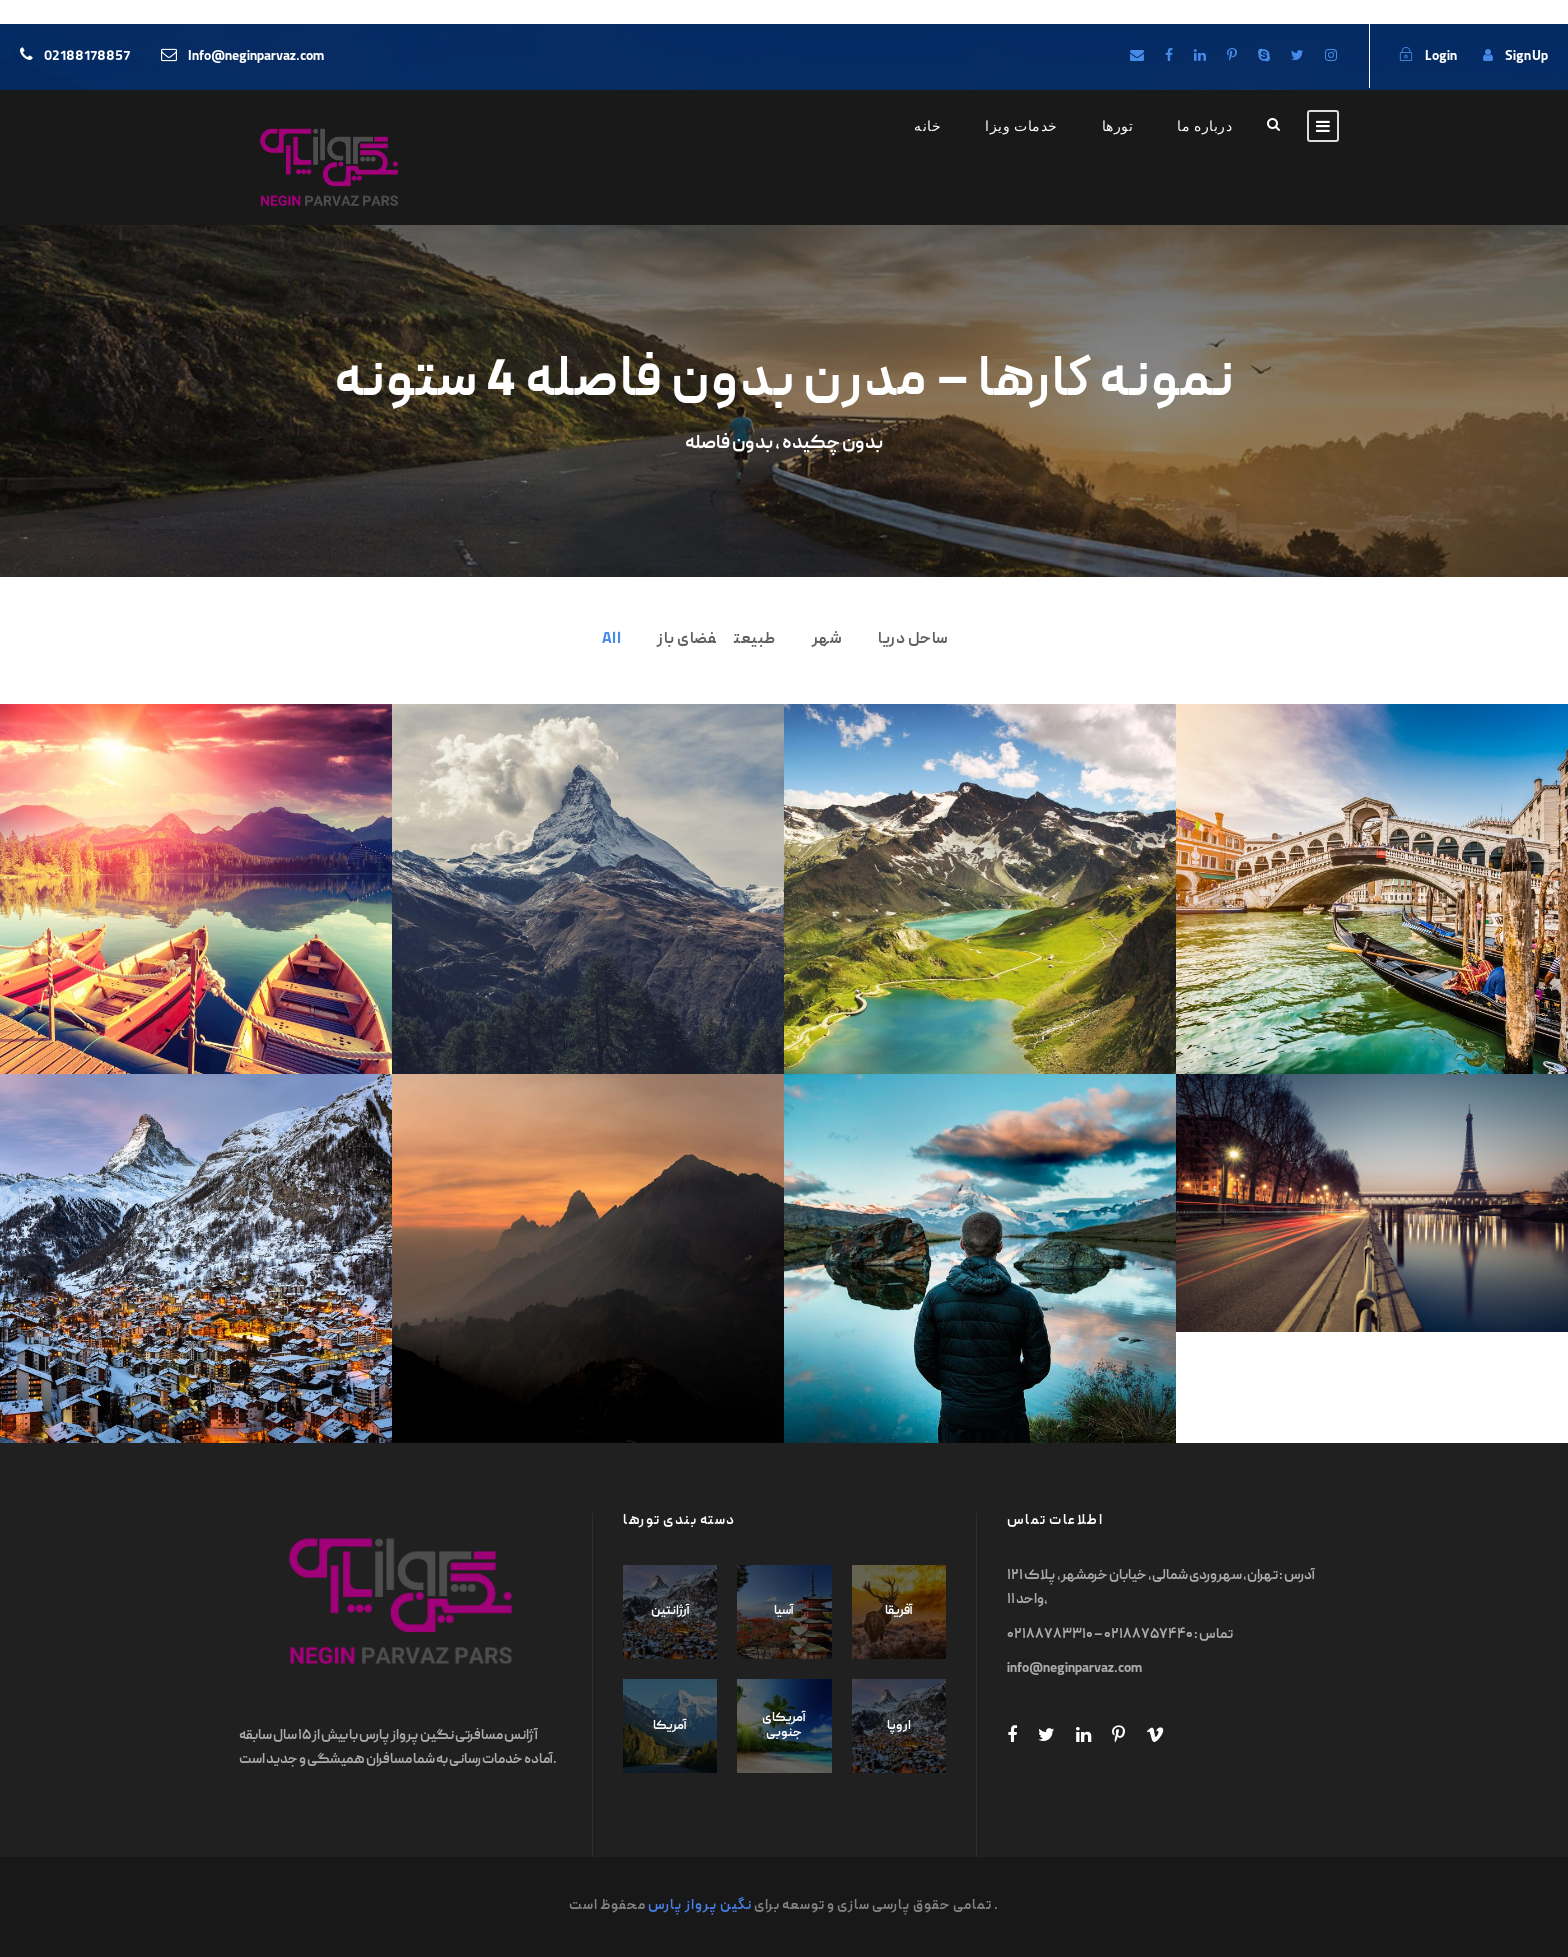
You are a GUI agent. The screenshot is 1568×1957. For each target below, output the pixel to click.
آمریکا (670, 1726)
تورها (1118, 126)
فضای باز (686, 640)
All (612, 640)
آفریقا (899, 1611)
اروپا (899, 1726)
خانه (927, 126)
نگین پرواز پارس (700, 1906)
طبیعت (755, 640)
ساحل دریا (913, 640)
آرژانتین (670, 1611)
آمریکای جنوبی (784, 1726)
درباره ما (1204, 126)
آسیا (784, 1611)
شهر (827, 640)
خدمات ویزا (1021, 126)
